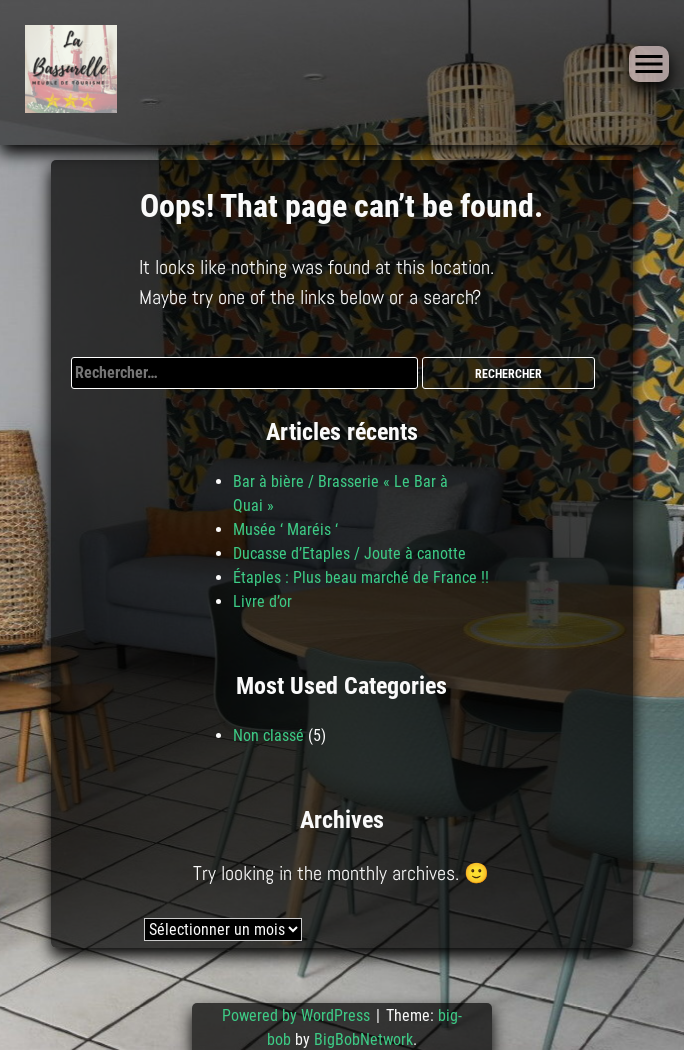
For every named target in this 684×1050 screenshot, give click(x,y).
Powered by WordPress (298, 1015)
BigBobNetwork (363, 1039)
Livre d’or (262, 601)
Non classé (268, 735)
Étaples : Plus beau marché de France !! (361, 577)
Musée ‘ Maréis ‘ (285, 529)
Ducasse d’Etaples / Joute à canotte (349, 553)
